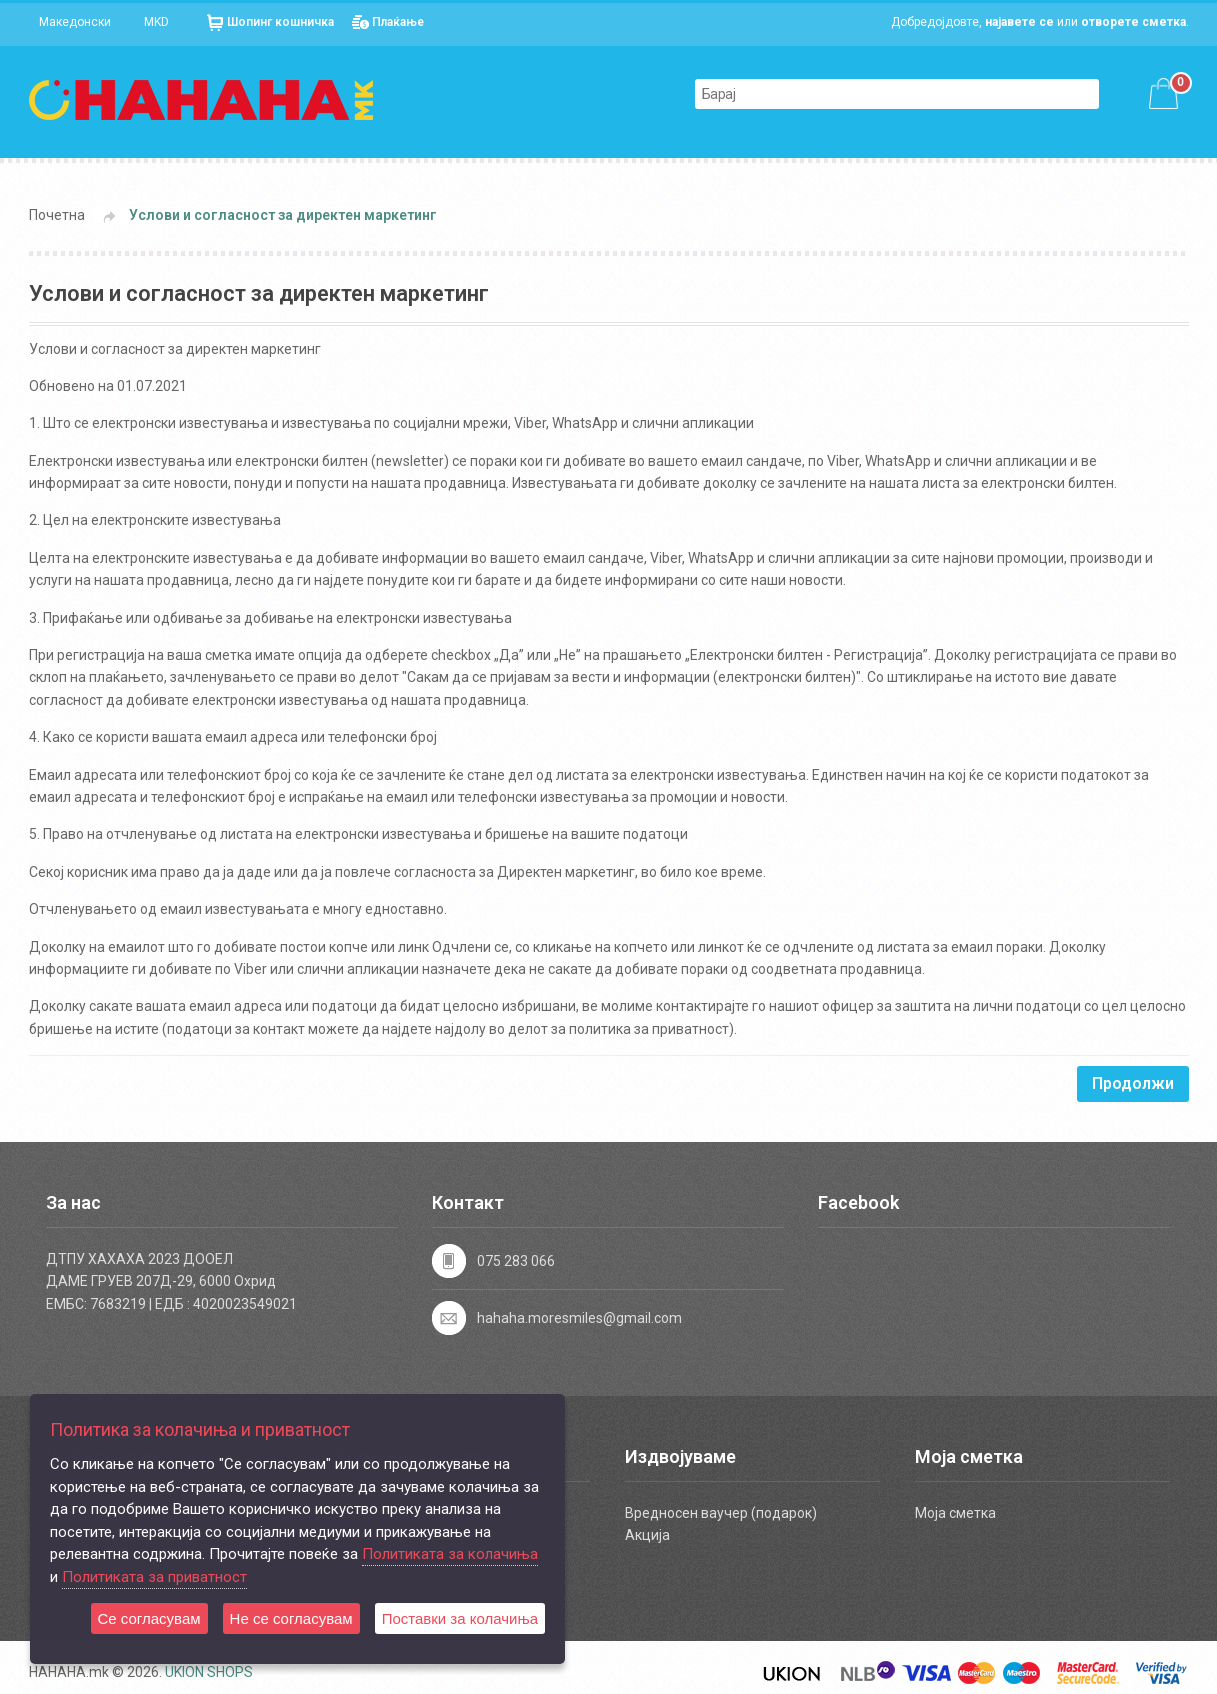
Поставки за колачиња (460, 1618)
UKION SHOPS (209, 1672)
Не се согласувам (291, 1618)
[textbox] (877, 94)
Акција (647, 1535)
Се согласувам (149, 1618)
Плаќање (398, 22)
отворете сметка (1133, 22)
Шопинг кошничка (280, 22)
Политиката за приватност (154, 1577)
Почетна (57, 215)
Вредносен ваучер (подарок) (721, 1513)
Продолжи (1133, 1083)
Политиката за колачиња (450, 1554)
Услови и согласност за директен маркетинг (283, 215)
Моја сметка (955, 1513)
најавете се (1019, 22)
